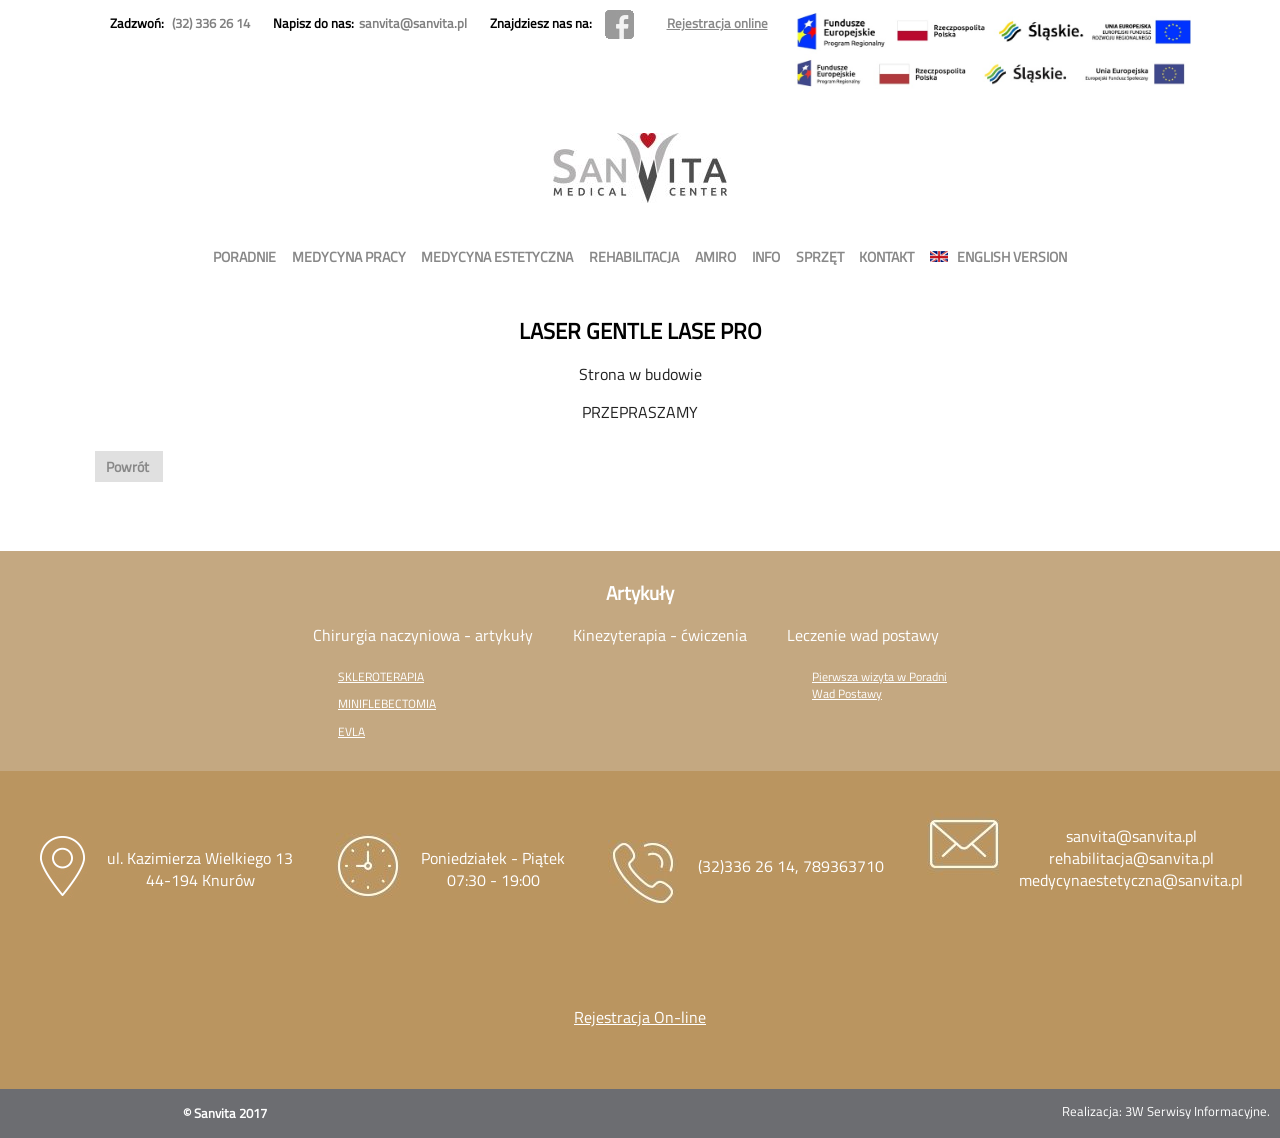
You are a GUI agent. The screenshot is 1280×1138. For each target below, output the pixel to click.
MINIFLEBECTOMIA (387, 703)
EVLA (351, 731)
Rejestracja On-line (640, 1017)
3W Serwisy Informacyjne (1196, 1111)
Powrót (129, 466)
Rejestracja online (717, 23)
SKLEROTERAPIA (381, 676)
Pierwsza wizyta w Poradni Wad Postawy (879, 685)
